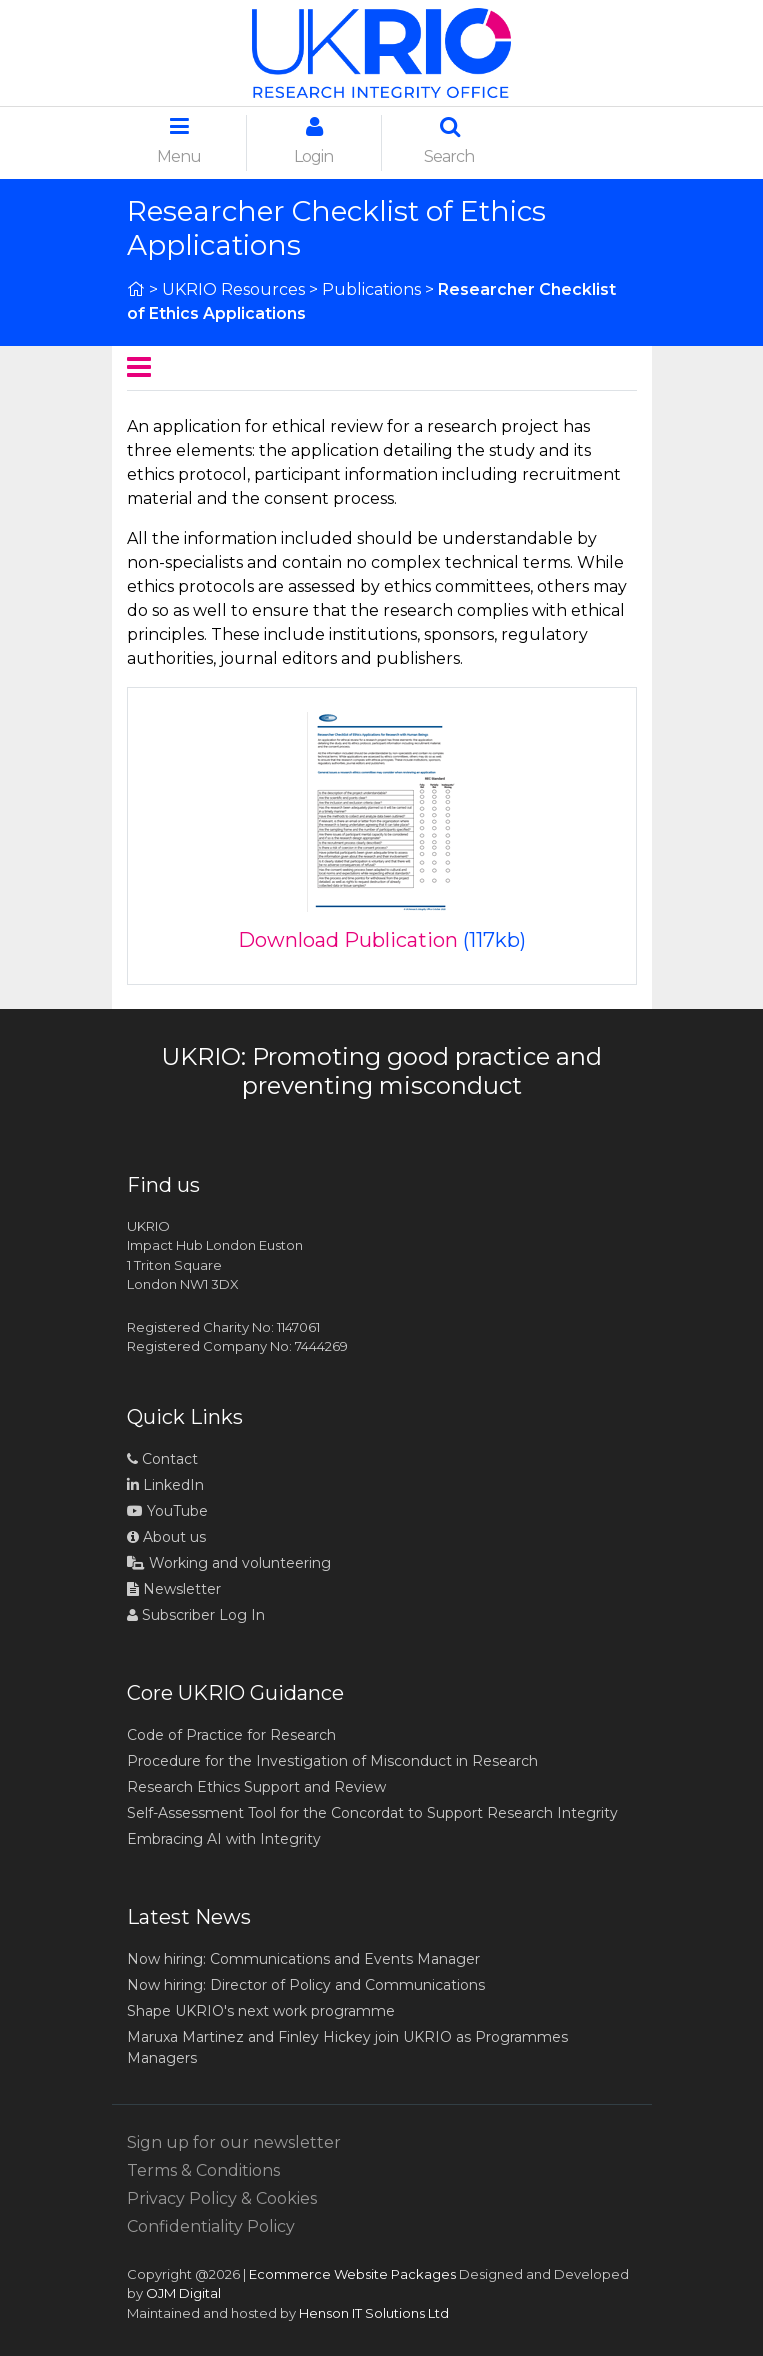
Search (449, 141)
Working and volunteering (229, 1563)
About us (166, 1537)
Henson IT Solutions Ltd (374, 2313)
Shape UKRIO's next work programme (261, 2011)
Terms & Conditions (203, 2170)
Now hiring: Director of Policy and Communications (306, 1985)
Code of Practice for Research (231, 1735)
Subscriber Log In (196, 1615)
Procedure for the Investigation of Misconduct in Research (332, 1761)
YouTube (167, 1511)
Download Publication (348, 940)
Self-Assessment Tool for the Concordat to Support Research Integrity (372, 1813)
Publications (371, 289)
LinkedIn (165, 1485)
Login (313, 141)
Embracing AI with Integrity (224, 1839)
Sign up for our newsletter (234, 2142)
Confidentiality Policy (211, 2226)
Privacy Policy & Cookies (222, 2198)
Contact (162, 1459)
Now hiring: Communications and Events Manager (303, 1959)
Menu (179, 141)
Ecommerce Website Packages (352, 2274)
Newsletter (174, 1589)
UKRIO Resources (233, 289)
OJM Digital (183, 2293)
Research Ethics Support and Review (256, 1787)
